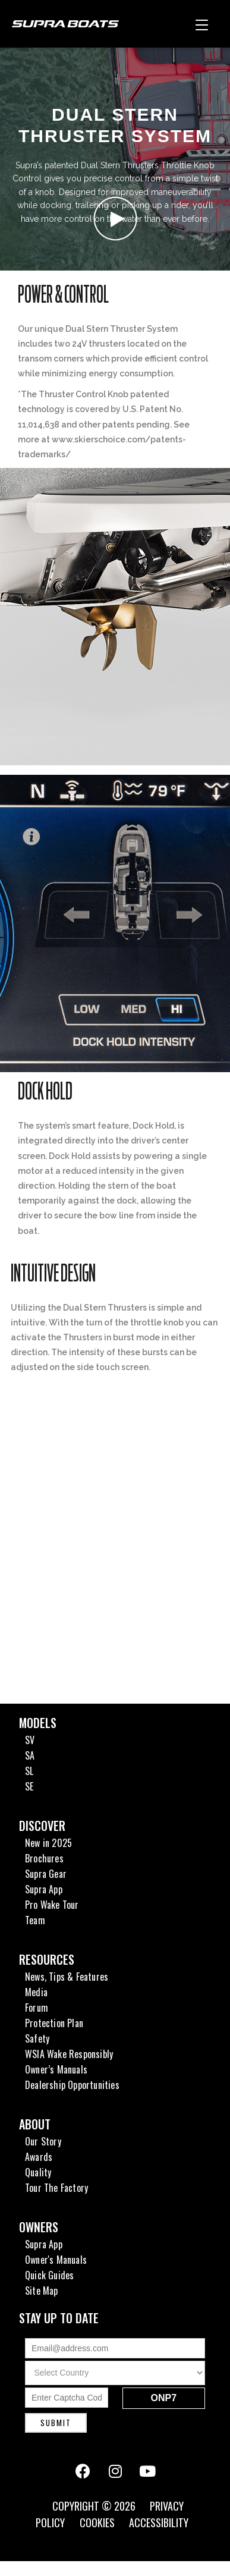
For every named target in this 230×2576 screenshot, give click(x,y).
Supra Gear (46, 1874)
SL (29, 1771)
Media (36, 1992)
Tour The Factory (56, 2188)
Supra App (43, 1889)
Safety (37, 2038)
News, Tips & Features (66, 1976)
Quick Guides (49, 2275)
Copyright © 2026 (95, 2506)
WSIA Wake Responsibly (69, 2054)
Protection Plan (54, 2023)
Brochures (44, 1858)
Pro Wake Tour (52, 1905)
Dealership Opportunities (72, 2085)
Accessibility (158, 2522)
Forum (36, 2007)
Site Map (41, 2290)
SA (29, 1755)
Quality (38, 2172)
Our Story (43, 2141)
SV (29, 1740)
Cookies (97, 2522)
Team (35, 1920)
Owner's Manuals (56, 2260)
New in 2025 (48, 1843)
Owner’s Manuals (56, 2069)
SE (29, 1786)
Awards (38, 2157)
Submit (55, 2423)
